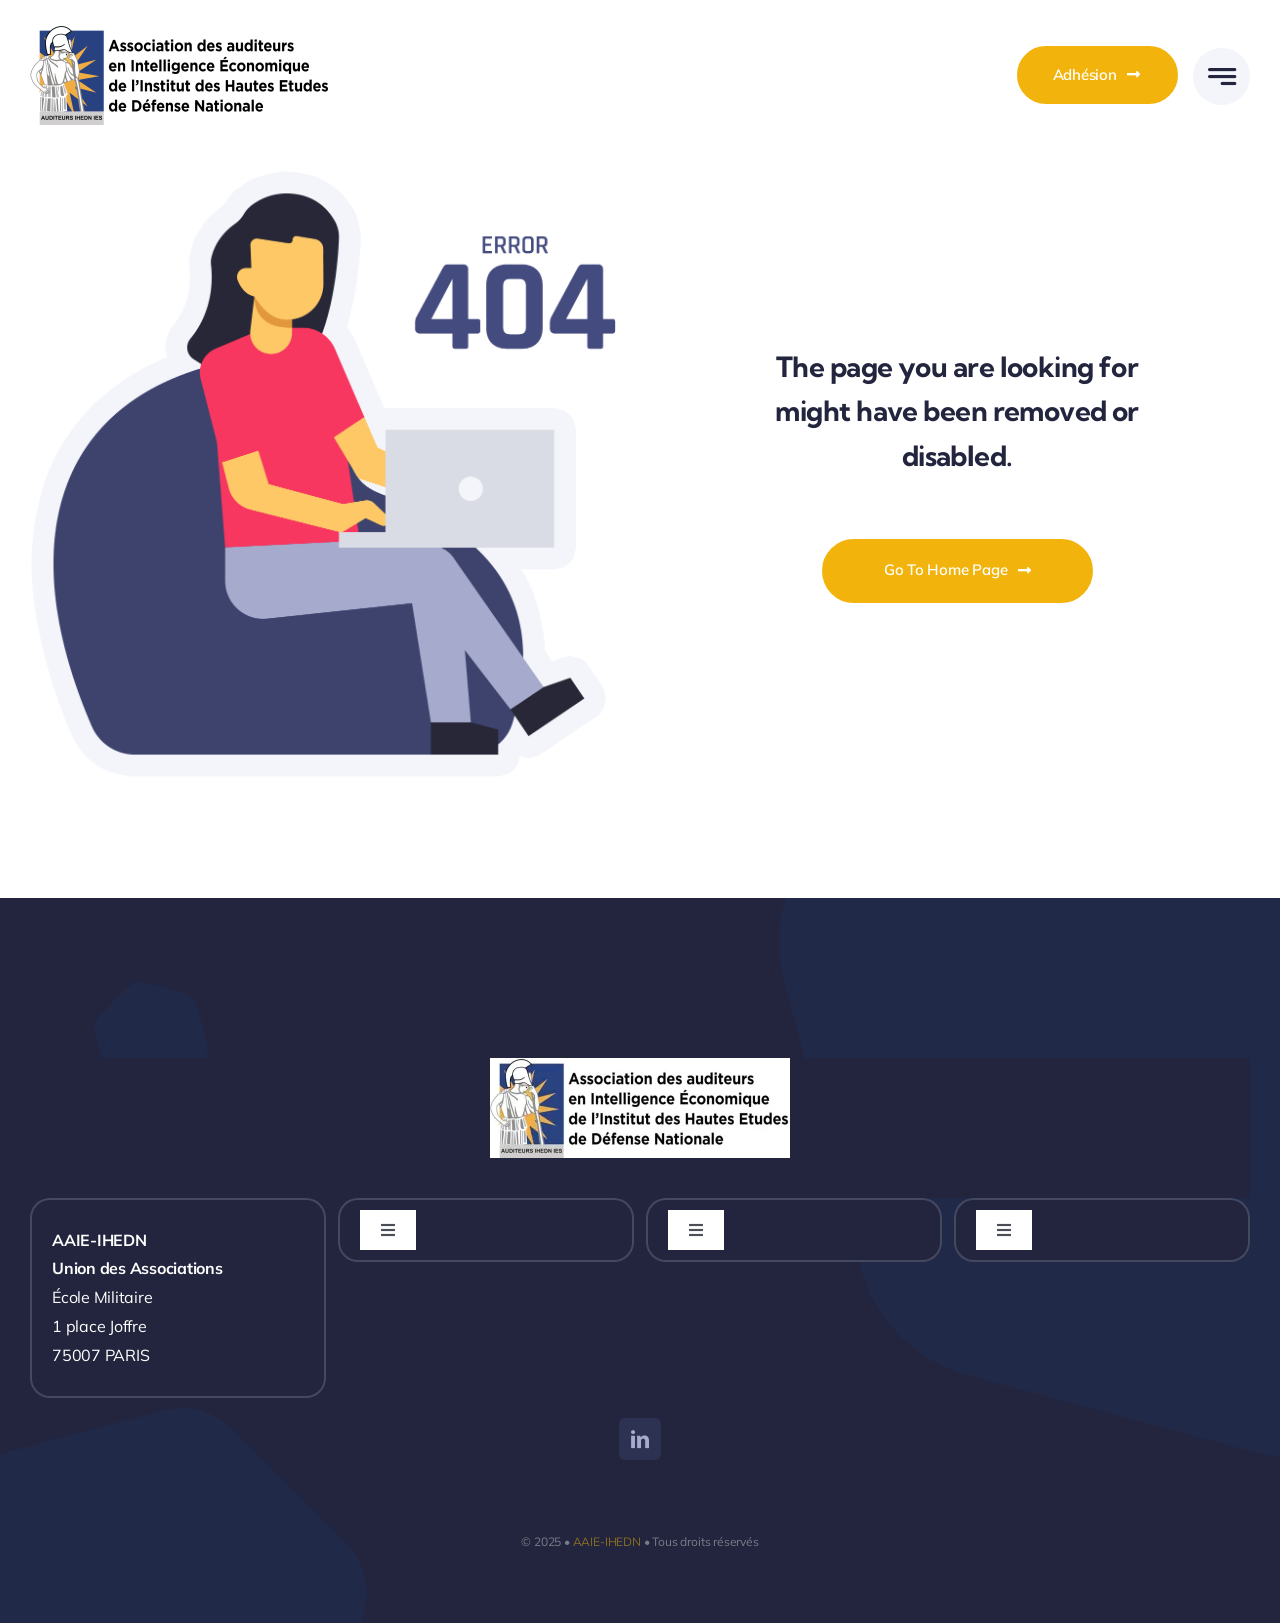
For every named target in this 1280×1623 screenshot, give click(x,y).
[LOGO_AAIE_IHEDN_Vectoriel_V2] (180, 33)
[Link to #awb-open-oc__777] (1221, 76)
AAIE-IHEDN (607, 1541)
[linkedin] (640, 1439)
